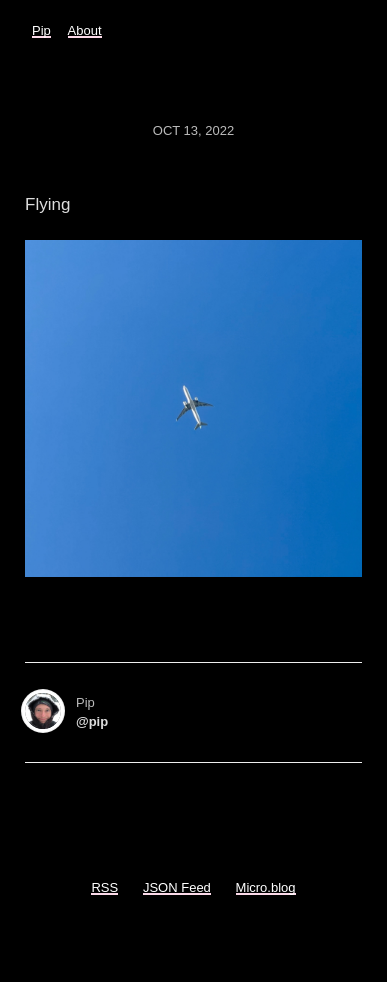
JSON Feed (177, 887)
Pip (41, 30)
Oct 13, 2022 (193, 130)
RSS (104, 887)
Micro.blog (266, 887)
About (85, 30)
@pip (92, 721)
